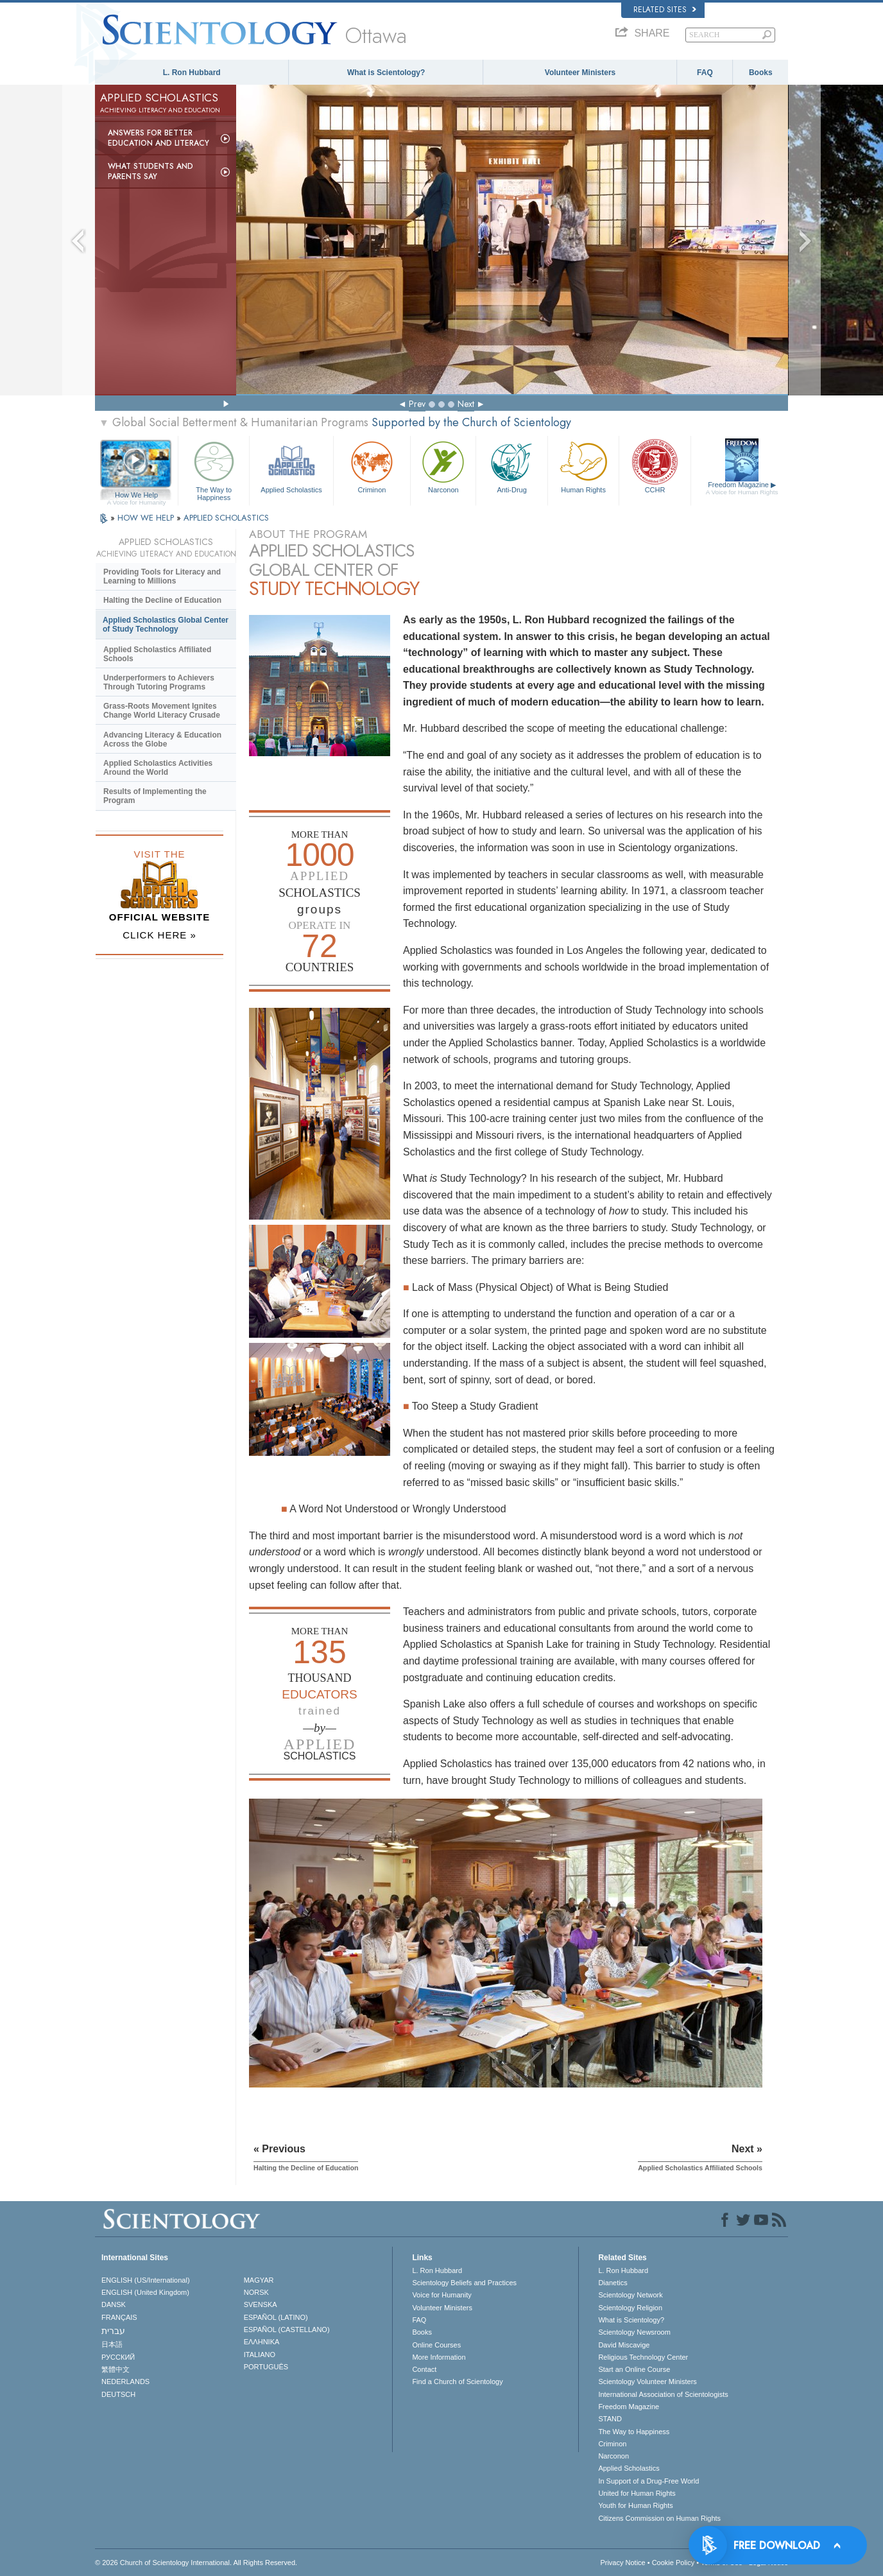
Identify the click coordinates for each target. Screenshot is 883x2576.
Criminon (372, 466)
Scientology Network (630, 2295)
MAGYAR (259, 2280)
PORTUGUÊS (266, 2367)
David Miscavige (623, 2345)
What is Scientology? (386, 72)
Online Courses (436, 2345)
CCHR (654, 466)
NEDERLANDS (125, 2381)
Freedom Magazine (742, 488)
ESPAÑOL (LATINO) (276, 2317)
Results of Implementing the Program (155, 796)
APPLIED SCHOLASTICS (226, 518)
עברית (113, 2331)
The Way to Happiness (214, 469)
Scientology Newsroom (634, 2332)
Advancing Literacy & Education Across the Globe (162, 739)
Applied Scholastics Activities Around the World (157, 768)
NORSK (256, 2292)
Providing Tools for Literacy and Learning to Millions (162, 576)
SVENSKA (260, 2304)
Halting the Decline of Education (162, 600)
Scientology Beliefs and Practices (464, 2282)
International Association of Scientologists (663, 2394)
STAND (609, 2419)
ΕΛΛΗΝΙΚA (262, 2342)
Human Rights (583, 466)
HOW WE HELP (146, 518)
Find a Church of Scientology (457, 2381)
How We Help (136, 495)
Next (466, 403)
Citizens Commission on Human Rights (659, 2518)
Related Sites (664, 9)
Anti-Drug (511, 466)
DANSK (113, 2304)
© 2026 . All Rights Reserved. (196, 2562)
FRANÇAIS (119, 2317)
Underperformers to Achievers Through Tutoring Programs (158, 682)
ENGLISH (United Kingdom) (145, 2292)
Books (761, 72)
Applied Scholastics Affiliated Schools (157, 654)
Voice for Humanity (441, 2295)
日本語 (112, 2344)
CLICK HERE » (159, 934)
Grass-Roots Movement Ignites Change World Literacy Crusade (161, 711)
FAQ (705, 72)
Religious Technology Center (643, 2357)
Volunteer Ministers (580, 72)
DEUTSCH (118, 2394)
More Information (438, 2357)
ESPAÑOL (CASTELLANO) (287, 2329)
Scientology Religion (630, 2308)
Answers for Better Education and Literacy (158, 138)
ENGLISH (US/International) (145, 2280)
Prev (417, 403)
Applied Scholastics (291, 466)
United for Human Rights (636, 2493)
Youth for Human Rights (635, 2505)
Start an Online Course (634, 2369)
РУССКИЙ (118, 2357)
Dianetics (612, 2282)
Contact (424, 2369)
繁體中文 (115, 2369)
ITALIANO (259, 2354)
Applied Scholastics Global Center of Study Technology (165, 625)
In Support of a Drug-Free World (648, 2481)
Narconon (443, 466)
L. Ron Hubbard (192, 72)
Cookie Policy (673, 2562)
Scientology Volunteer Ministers (647, 2381)
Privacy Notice (622, 2562)
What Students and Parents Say (150, 171)
